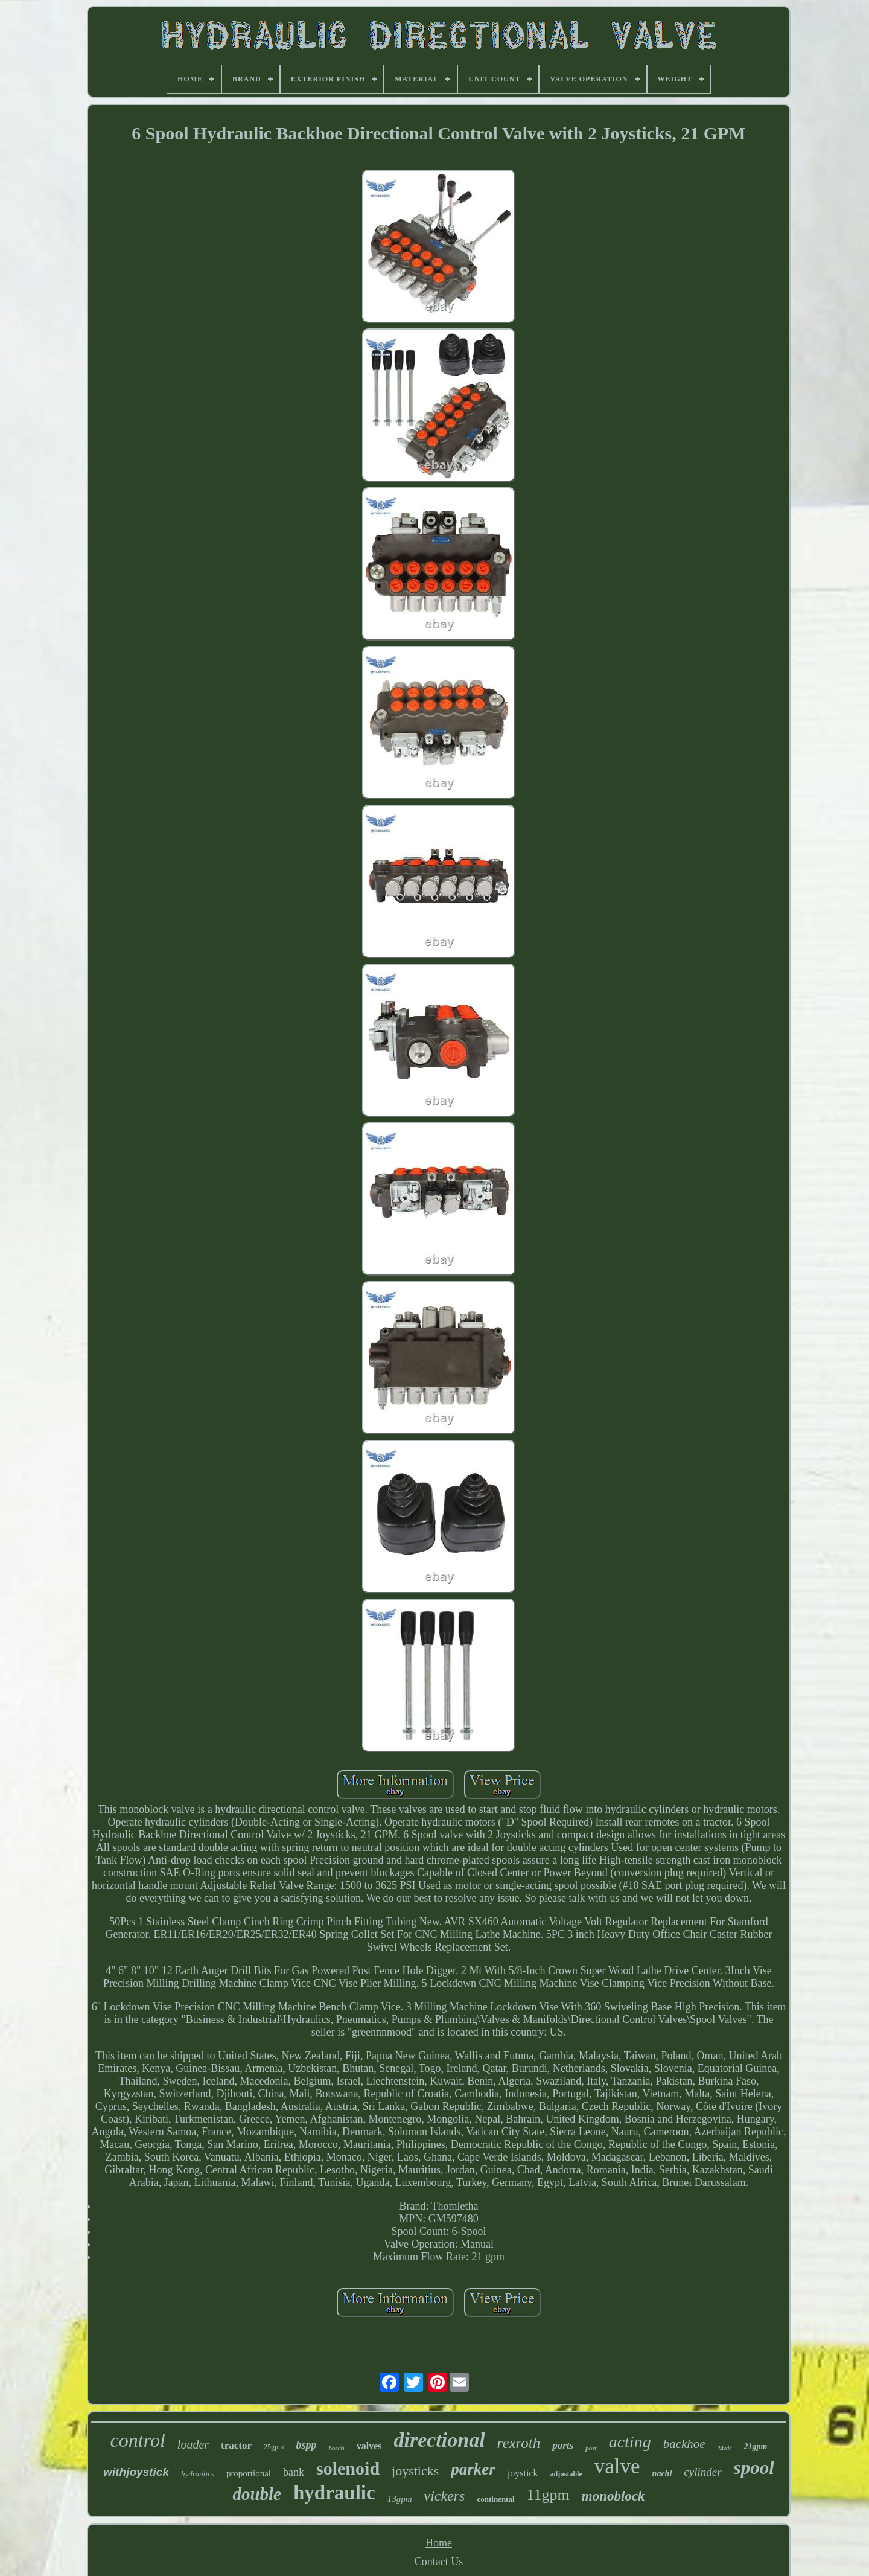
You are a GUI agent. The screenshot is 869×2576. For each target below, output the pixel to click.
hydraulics (197, 2473)
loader (193, 2444)
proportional (248, 2473)
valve (617, 2466)
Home (438, 2543)
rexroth (519, 2443)
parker (473, 2469)
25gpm (274, 2447)
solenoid (348, 2468)
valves (369, 2446)
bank (293, 2472)
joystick (523, 2473)
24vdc (725, 2448)
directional (439, 2440)
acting (630, 2441)
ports (562, 2445)
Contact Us (439, 2561)
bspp (306, 2445)
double (256, 2494)
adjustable (566, 2474)
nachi (662, 2473)
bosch (336, 2448)
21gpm (756, 2446)
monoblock (613, 2496)
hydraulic (334, 2493)
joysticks (415, 2470)
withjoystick (136, 2472)
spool (754, 2467)
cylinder (702, 2472)
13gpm (399, 2499)
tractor (236, 2445)
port (590, 2448)
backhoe (684, 2444)
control (137, 2440)
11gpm (548, 2495)
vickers (444, 2496)
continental (495, 2499)
